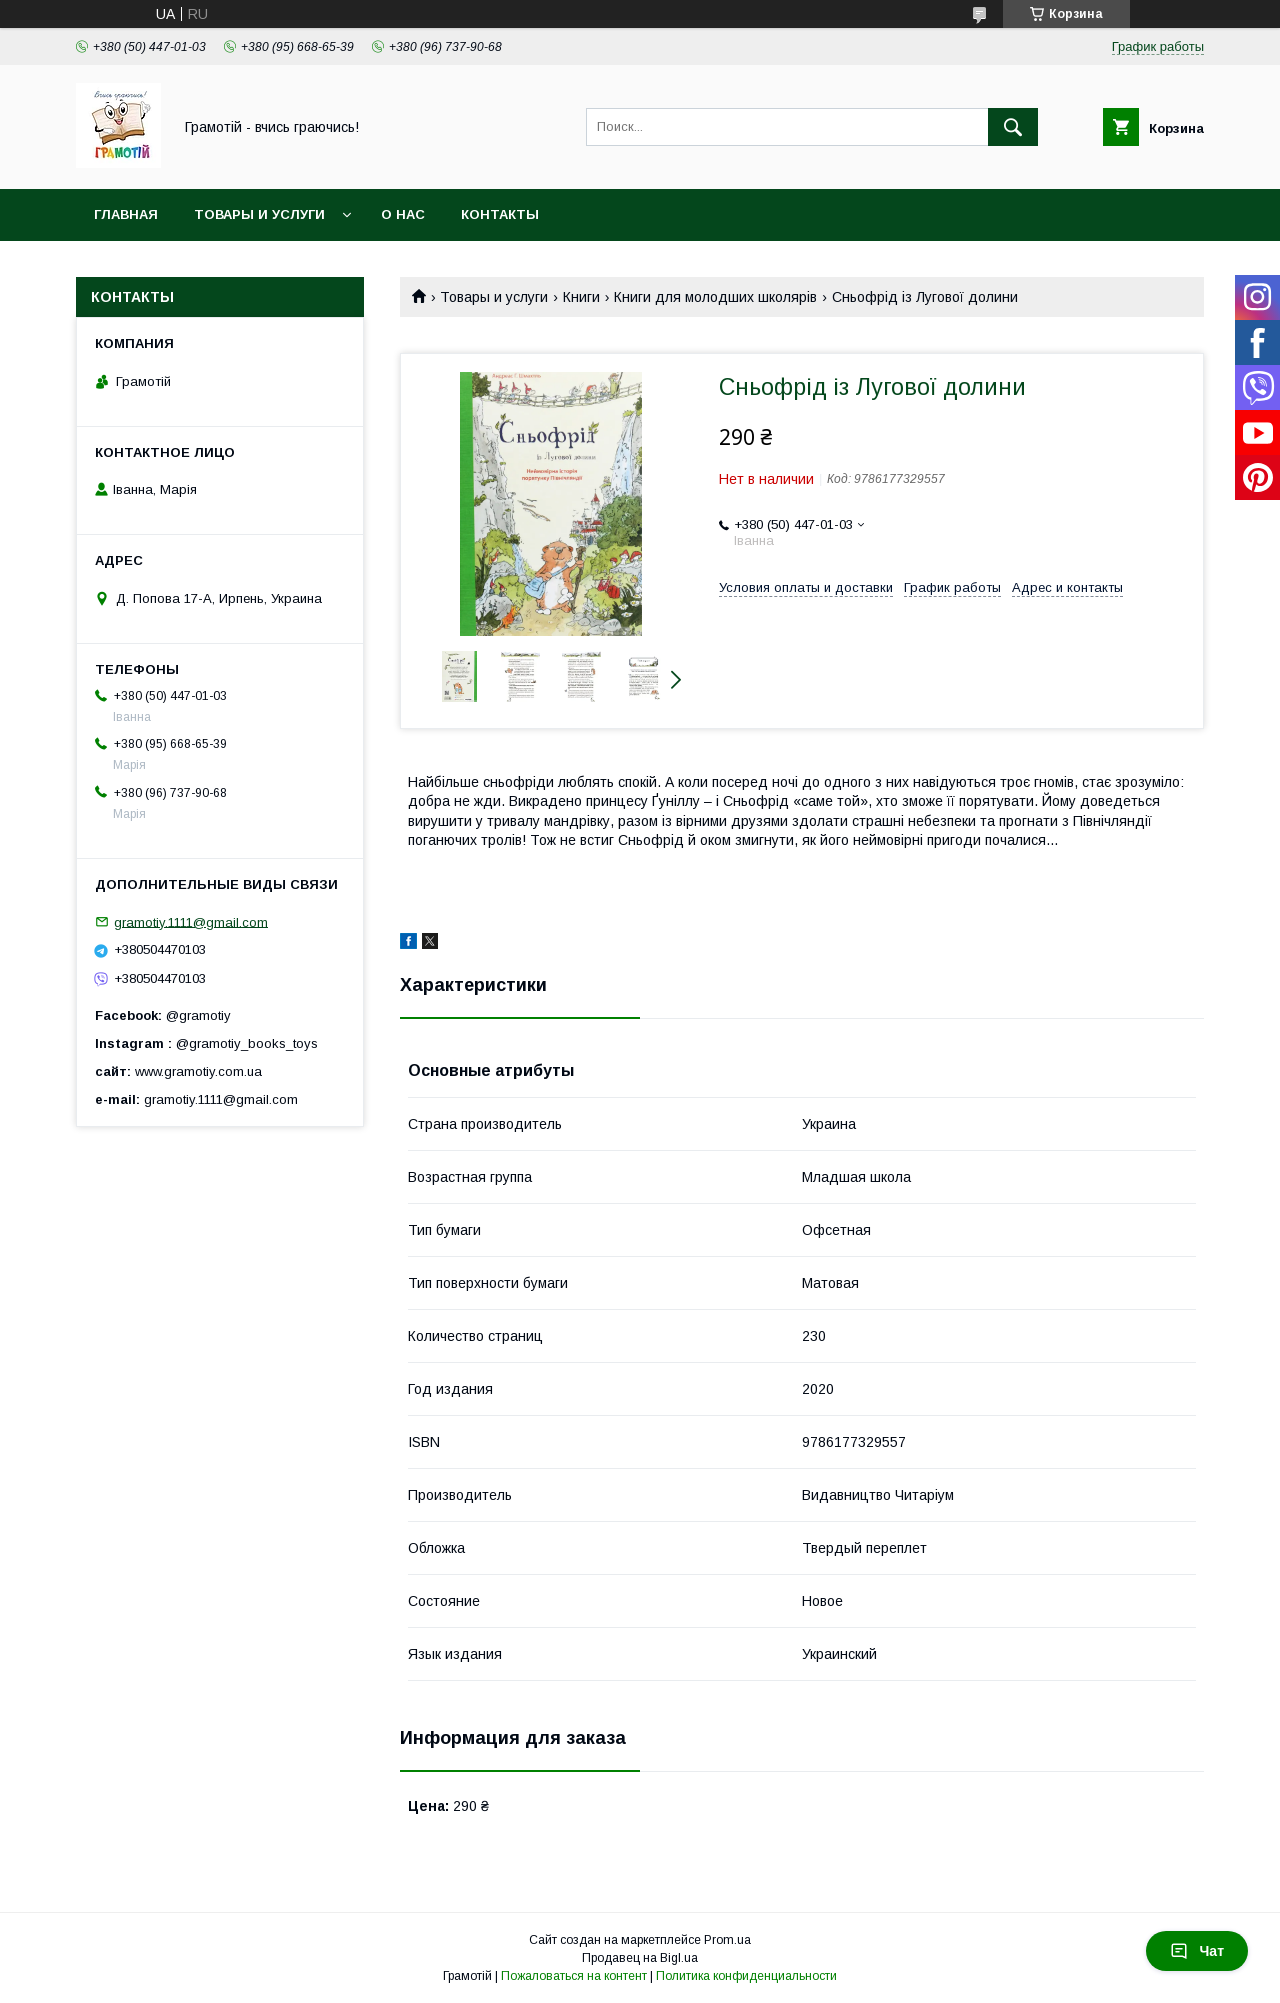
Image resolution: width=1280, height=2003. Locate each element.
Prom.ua (727, 1940)
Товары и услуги (259, 214)
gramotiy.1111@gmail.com (191, 921)
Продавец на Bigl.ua (640, 1958)
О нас (403, 214)
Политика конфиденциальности (746, 1976)
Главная (126, 214)
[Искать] (1013, 127)
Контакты (500, 214)
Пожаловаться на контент (574, 1976)
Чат (1197, 1951)
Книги (581, 297)
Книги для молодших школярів (715, 297)
